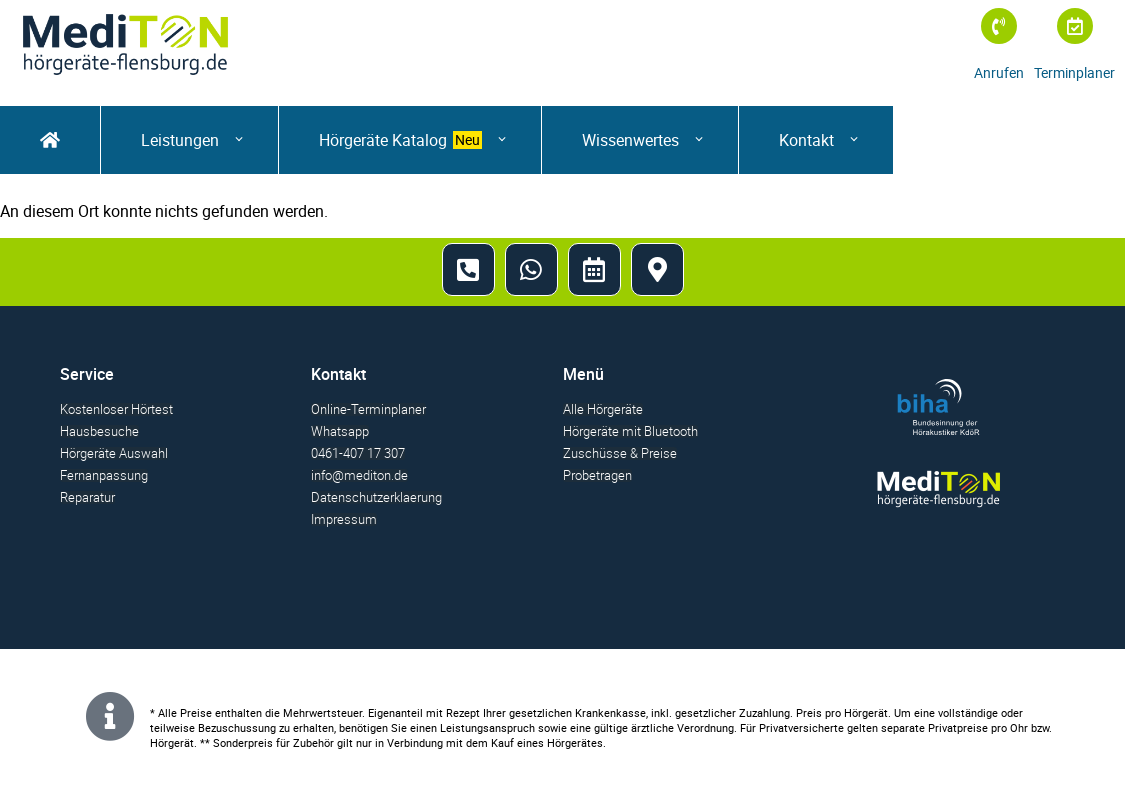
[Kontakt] (816, 140)
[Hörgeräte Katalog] (410, 140)
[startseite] (50, 140)
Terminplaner (1074, 72)
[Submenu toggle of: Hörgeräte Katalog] (494, 139)
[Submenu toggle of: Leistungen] (231, 139)
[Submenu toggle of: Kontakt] (846, 139)
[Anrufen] (999, 26)
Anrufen (999, 72)
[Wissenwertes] (640, 140)
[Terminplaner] (1075, 26)
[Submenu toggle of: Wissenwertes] (691, 139)
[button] (189, 140)
